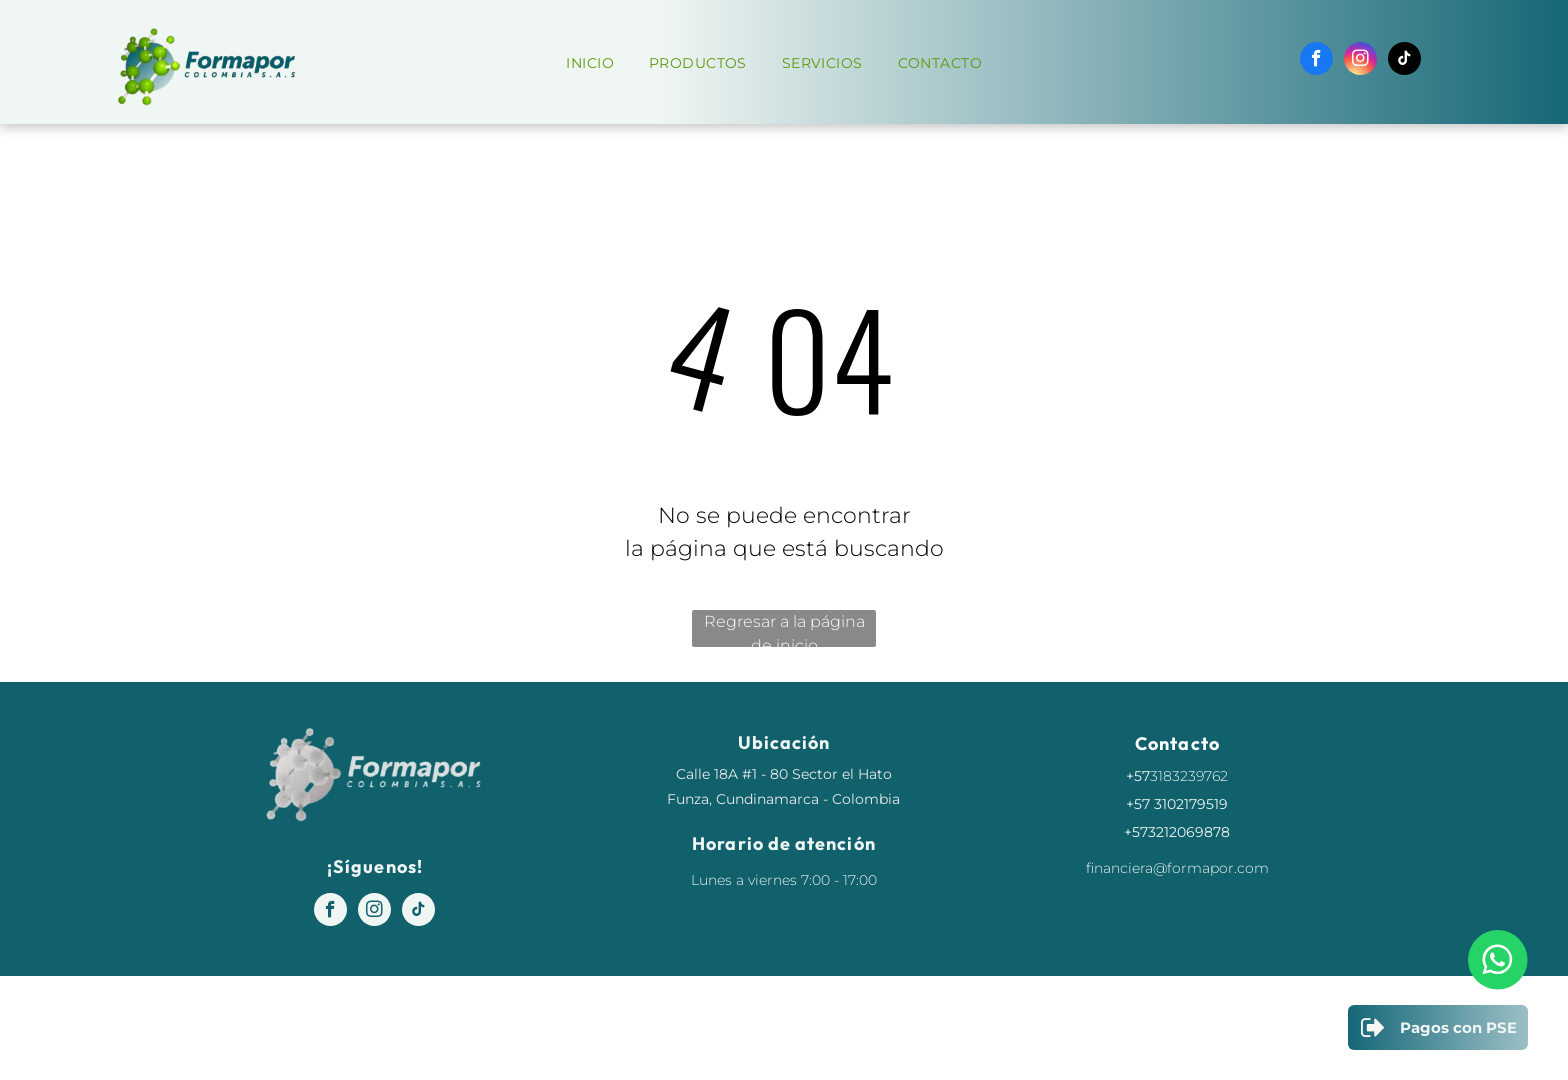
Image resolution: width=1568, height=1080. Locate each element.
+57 (1138, 776)
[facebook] (1316, 61)
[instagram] (1360, 61)
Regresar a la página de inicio (784, 629)
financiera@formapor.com (1177, 868)
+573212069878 (1177, 832)
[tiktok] (1404, 61)
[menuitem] (597, 63)
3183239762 (1189, 776)
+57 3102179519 (1177, 804)
